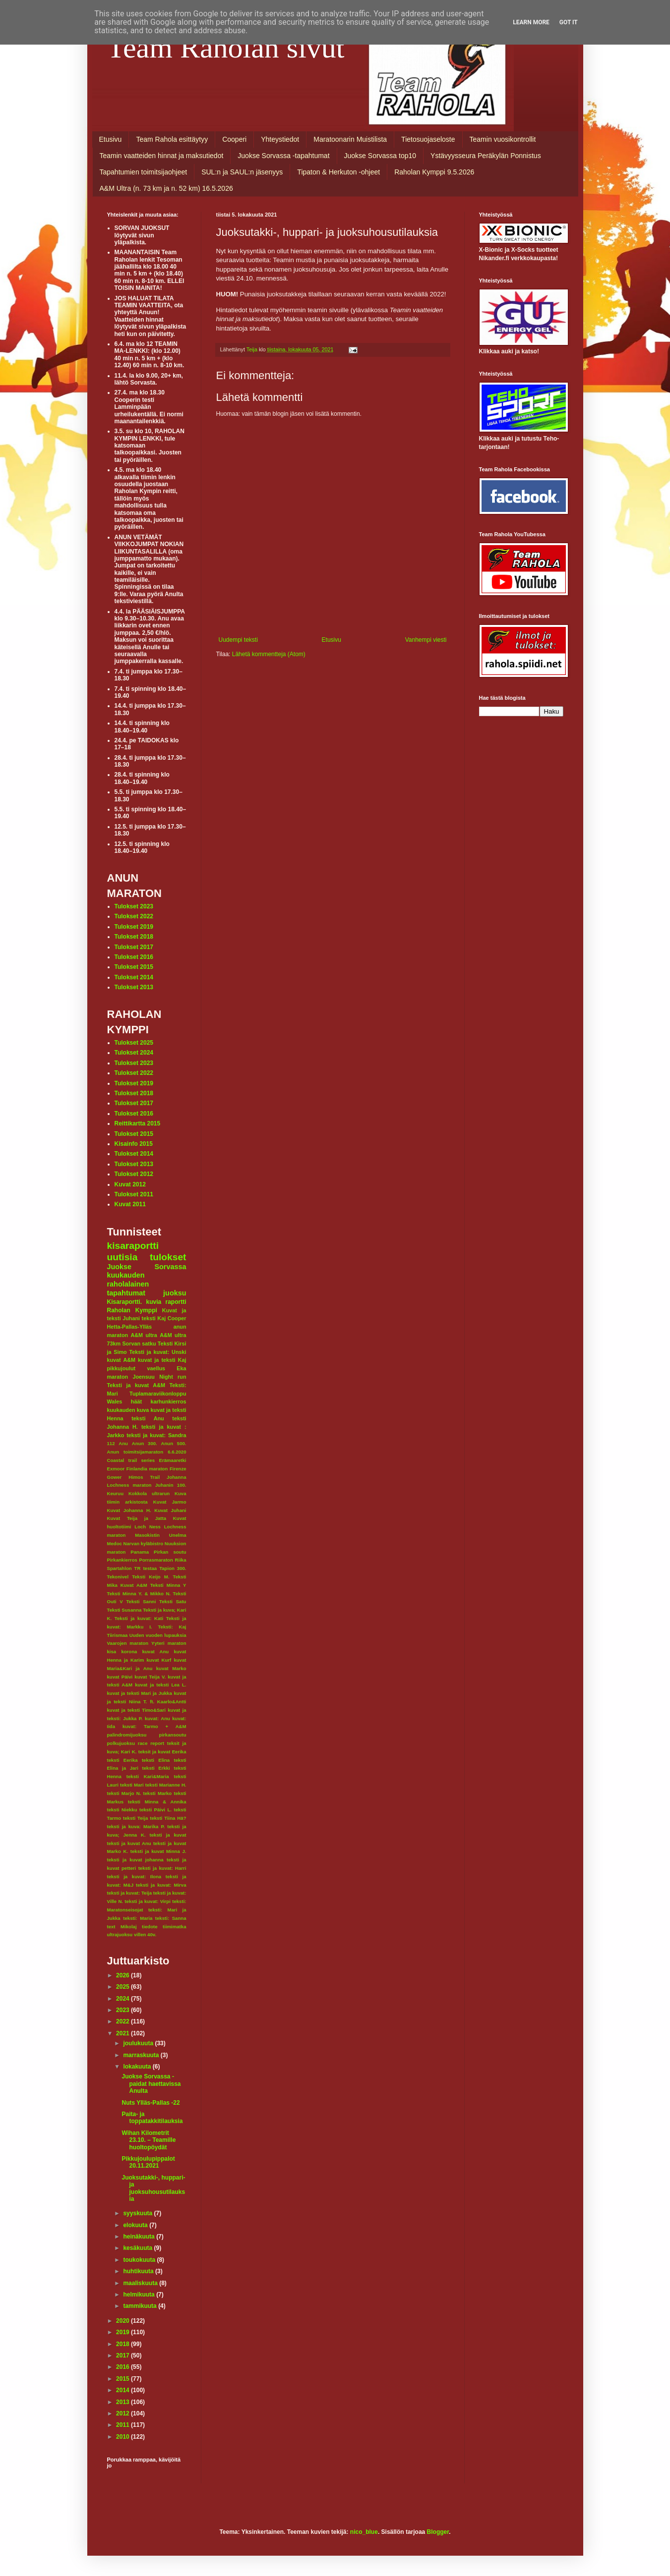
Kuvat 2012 (130, 1184)
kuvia (154, 1301)
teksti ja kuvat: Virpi (147, 1901)
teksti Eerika (122, 1760)
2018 (123, 2344)
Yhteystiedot (280, 139)
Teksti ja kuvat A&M (136, 1385)
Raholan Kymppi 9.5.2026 (434, 172)
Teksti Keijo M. (150, 1576)
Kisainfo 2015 (134, 1143)
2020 (123, 2320)
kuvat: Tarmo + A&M (154, 1726)
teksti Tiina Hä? (168, 1818)
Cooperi (234, 139)
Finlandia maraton (147, 1468)
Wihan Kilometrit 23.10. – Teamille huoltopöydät (149, 2140)
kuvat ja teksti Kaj (162, 1360)
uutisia (122, 1257)
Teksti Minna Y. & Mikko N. (139, 1593)
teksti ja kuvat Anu (129, 1843)
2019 (123, 2332)
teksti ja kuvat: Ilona (134, 1876)
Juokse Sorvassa (146, 1267)
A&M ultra (143, 1335)
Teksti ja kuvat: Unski (157, 1352)
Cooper (177, 1318)
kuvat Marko (171, 1668)
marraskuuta (141, 2055)
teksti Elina (156, 1760)
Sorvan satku (139, 1343)
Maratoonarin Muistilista (350, 139)
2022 (123, 2021)
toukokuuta (140, 2259)
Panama (139, 1552)
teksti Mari (132, 1785)
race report (151, 1743)
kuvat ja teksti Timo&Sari (136, 1710)
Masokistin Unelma (160, 1535)
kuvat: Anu (157, 1718)
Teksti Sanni (141, 1601)
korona (129, 1651)
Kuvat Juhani (170, 1510)
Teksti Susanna (124, 1610)
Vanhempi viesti (426, 639)
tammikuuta (140, 2305)
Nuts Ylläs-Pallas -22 (151, 2102)
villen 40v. (145, 1934)
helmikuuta (139, 2294)
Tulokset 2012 (134, 1174)
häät (136, 1401)
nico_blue (364, 2531)
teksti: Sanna (170, 1918)
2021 (123, 2033)
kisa (112, 1651)
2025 (123, 1986)
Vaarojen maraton (128, 1643)
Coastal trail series (131, 1460)
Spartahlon (119, 1568)
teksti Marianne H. (165, 1785)
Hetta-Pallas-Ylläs (129, 1327)
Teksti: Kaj (172, 1626)
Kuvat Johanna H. (129, 1510)
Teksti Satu (172, 1601)
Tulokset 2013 (134, 987)
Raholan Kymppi (132, 1310)
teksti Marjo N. (124, 1793)
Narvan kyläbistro (143, 1543)
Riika (180, 1560)
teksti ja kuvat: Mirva (161, 1885)
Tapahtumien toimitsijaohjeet (143, 172)
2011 (123, 2424)
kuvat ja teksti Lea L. (160, 1684)
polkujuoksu (121, 1743)
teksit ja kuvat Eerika (162, 1751)
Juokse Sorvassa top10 (380, 156)
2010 (123, 2436)
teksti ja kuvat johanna (135, 1859)
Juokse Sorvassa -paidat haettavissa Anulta (151, 2083)
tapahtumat (126, 1293)
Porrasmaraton (156, 1560)
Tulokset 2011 (134, 1194)
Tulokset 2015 (134, 966)
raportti (176, 1301)
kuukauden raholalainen (128, 1279)
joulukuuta (139, 2043)
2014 (123, 2390)
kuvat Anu (155, 1651)
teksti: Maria (137, 1918)
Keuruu (115, 1493)
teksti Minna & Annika (157, 1801)
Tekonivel (118, 1576)
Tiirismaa (117, 1635)
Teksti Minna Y (168, 1585)
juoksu (174, 1293)
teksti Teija (135, 1818)
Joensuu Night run (159, 1377)
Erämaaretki (172, 1460)
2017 (123, 2355)
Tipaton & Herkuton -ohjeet (338, 172)
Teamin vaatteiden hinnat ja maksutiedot (162, 156)
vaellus (156, 1368)
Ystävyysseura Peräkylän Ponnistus (485, 156)
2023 (123, 2010)
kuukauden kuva (128, 1410)
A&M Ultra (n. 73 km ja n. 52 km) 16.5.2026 (166, 188)
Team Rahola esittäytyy (172, 139)
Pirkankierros (122, 1560)
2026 (123, 1975)
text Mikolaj (122, 1926)
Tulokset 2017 (134, 947)
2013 (123, 2402)
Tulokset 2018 (134, 936)
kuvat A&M (121, 1360)
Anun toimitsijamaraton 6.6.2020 (146, 1452)
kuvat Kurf (158, 1660)
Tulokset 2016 (134, 956)
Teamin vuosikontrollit (503, 139)
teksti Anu (147, 1418)
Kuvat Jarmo (169, 1502)
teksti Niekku (122, 1809)
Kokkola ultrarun (149, 1493)
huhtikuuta (139, 2271)
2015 (123, 2378)
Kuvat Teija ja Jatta (137, 1518)
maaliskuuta (141, 2283)
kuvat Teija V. (150, 1677)
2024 (123, 1998)
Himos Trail (144, 1477)
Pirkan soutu (170, 1552)
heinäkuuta (139, 2236)
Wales (114, 1401)
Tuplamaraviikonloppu (157, 1394)
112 (111, 1443)
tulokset (168, 1257)
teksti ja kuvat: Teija (129, 1893)
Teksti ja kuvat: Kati (139, 1618)
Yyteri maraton (168, 1643)
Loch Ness (147, 1526)
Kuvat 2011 (130, 1204)
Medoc (114, 1543)
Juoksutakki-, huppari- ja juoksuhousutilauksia (153, 2188)
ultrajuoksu (120, 1934)
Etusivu (110, 139)
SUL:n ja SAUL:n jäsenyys (242, 172)
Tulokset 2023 (134, 906)
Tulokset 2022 (134, 916)
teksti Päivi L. (155, 1809)
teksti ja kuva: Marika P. (136, 1826)
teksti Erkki (156, 1768)
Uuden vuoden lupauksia (157, 1635)
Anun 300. (144, 1443)
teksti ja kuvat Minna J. (158, 1851)
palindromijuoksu (127, 1734)
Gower (114, 1477)
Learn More (531, 22)
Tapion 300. (172, 1568)
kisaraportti (133, 1245)
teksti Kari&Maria (147, 1776)
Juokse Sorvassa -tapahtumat (283, 156)
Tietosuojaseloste (428, 139)
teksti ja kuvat (168, 1835)
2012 (123, 2413)
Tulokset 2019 (134, 926)
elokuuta (136, 2225)
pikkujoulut (121, 1368)
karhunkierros (168, 1401)
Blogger (438, 2531)
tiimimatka (174, 1926)
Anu (123, 1443)
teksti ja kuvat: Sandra (156, 1435)
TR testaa (145, 1568)
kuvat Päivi (120, 1677)
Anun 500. (173, 1443)
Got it (568, 22)
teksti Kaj (154, 1318)
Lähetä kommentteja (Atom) (268, 654)
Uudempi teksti (238, 639)
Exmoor (116, 1468)
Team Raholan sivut (226, 47)
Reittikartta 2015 (138, 1123)
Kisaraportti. (124, 1301)
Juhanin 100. (170, 1485)
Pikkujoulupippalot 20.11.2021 (148, 2162)
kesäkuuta (138, 2247)
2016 (123, 2366)
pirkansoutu (172, 1734)
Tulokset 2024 (134, 1052)
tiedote (149, 1926)
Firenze (178, 1468)
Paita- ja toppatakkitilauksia (152, 2118)
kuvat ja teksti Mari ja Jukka (139, 1693)
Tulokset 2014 (134, 977)
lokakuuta (137, 2066)
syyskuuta (138, 2213)
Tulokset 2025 (134, 1042)
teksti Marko (157, 1793)
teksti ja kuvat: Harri (162, 1868)
